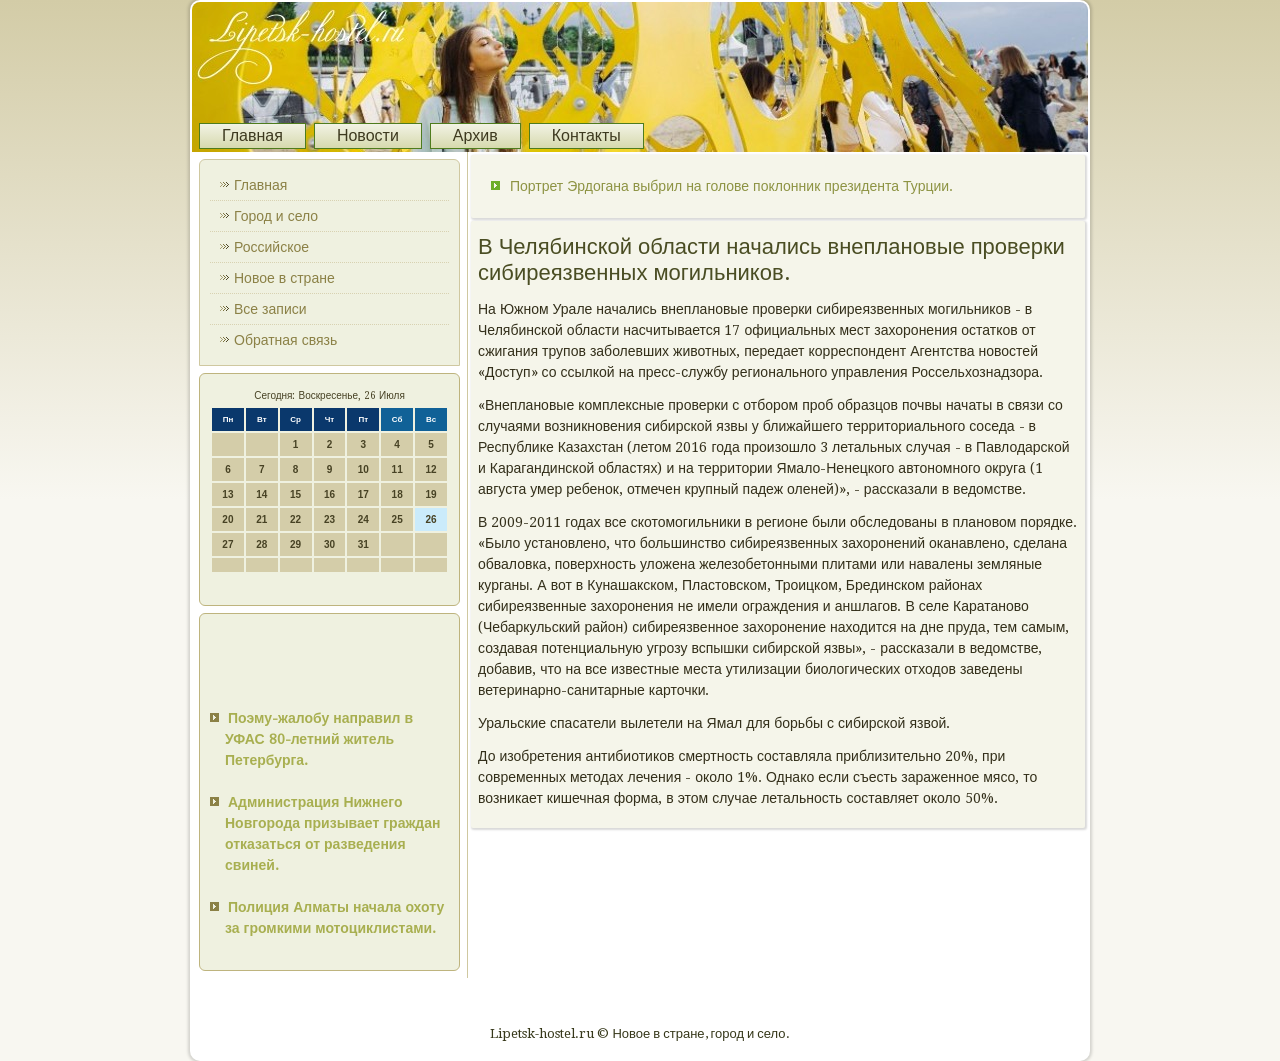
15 (295, 494)
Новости (368, 135)
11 (397, 469)
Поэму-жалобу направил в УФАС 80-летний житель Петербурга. (319, 739)
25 (397, 519)
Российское (271, 247)
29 (295, 544)
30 (329, 544)
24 (363, 519)
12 (430, 469)
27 (227, 544)
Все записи (270, 309)
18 (397, 494)
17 (363, 494)
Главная (252, 135)
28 (261, 544)
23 (329, 519)
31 (363, 544)
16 (329, 494)
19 (430, 494)
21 (261, 519)
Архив (475, 135)
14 (261, 494)
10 (363, 469)
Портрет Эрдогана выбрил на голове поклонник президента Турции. (731, 186)
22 (295, 519)
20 (227, 519)
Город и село (276, 216)
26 (430, 519)
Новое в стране (284, 278)
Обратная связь (285, 340)
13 (227, 494)
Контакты (586, 135)
